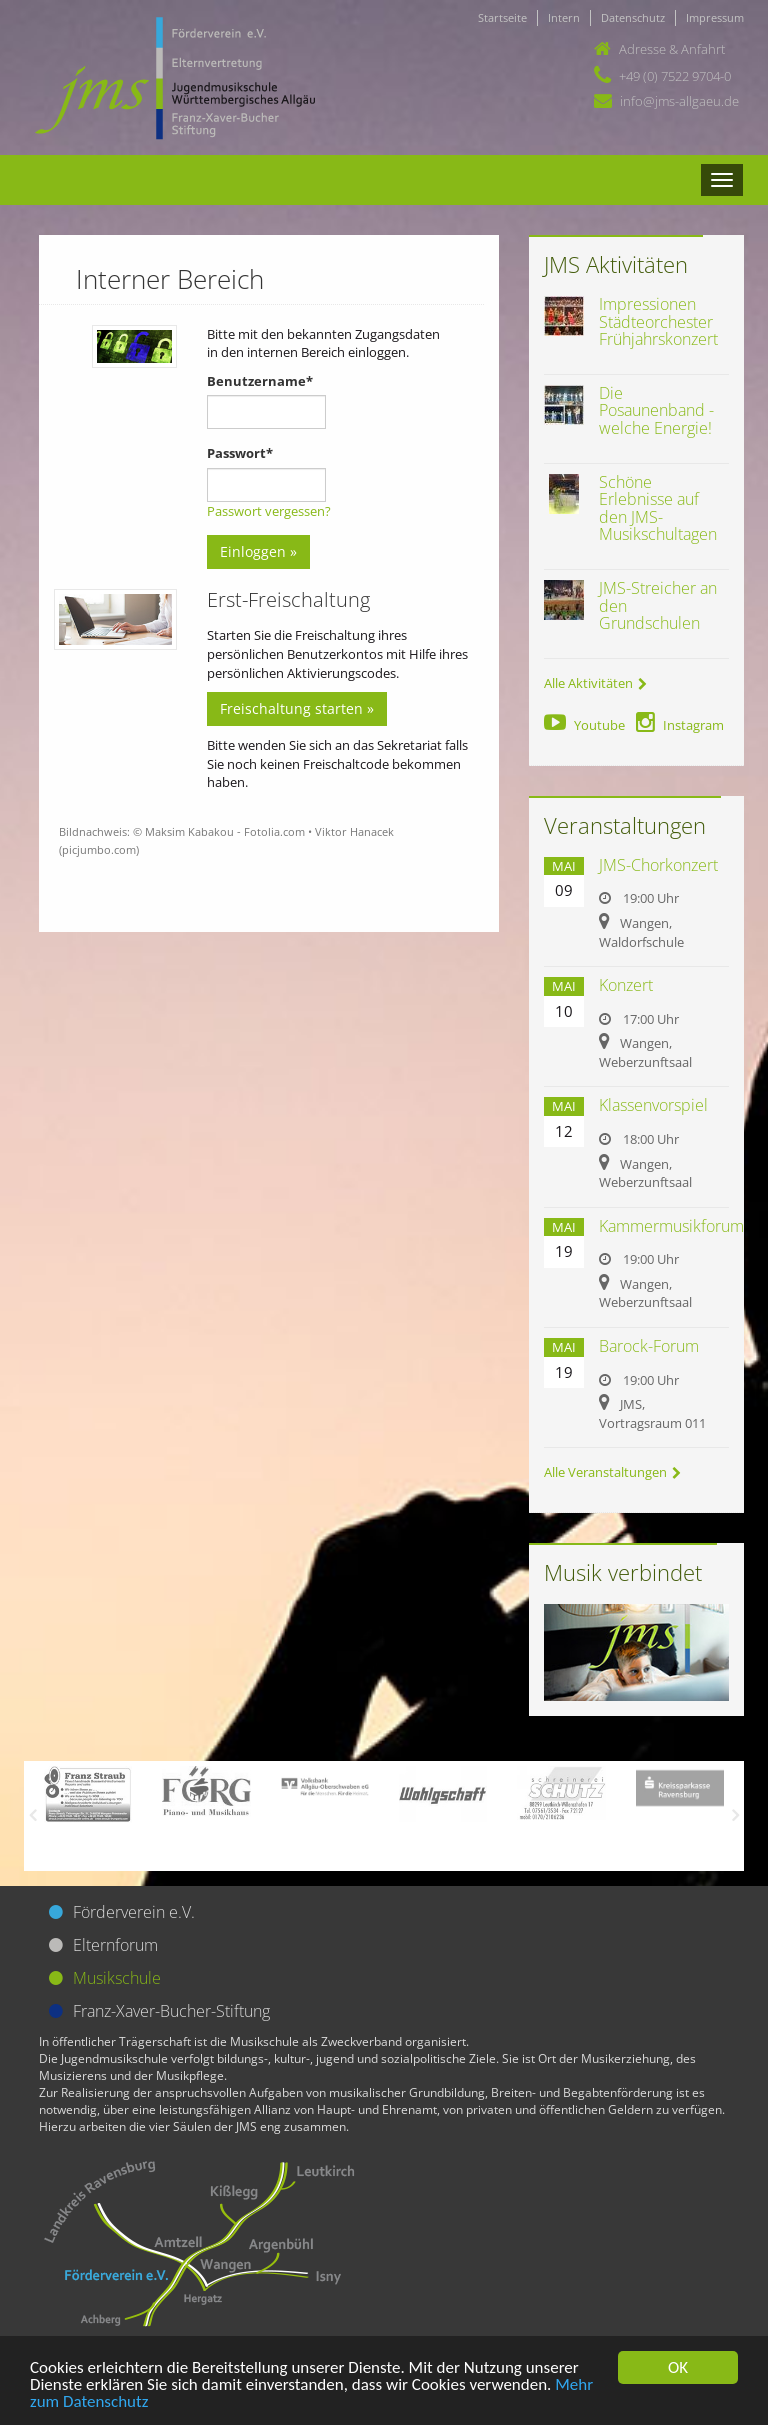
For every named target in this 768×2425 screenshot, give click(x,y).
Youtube (584, 725)
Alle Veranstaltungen (612, 1472)
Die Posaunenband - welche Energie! (656, 410)
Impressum (715, 17)
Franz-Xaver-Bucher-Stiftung (171, 2011)
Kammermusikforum (671, 1226)
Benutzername (260, 381)
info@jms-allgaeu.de (679, 101)
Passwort (240, 453)
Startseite (502, 17)
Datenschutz (633, 17)
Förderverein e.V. (134, 1912)
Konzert (626, 985)
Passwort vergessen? (269, 511)
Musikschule (117, 1978)
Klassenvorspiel (653, 1105)
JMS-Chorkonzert (658, 865)
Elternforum (115, 1945)
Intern (564, 17)
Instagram (680, 725)
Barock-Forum (649, 1346)
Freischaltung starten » (297, 708)
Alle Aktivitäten (595, 683)
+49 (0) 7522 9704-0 (675, 76)
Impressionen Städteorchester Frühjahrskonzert (658, 321)
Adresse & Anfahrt (672, 49)
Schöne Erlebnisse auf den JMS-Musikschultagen (658, 508)
